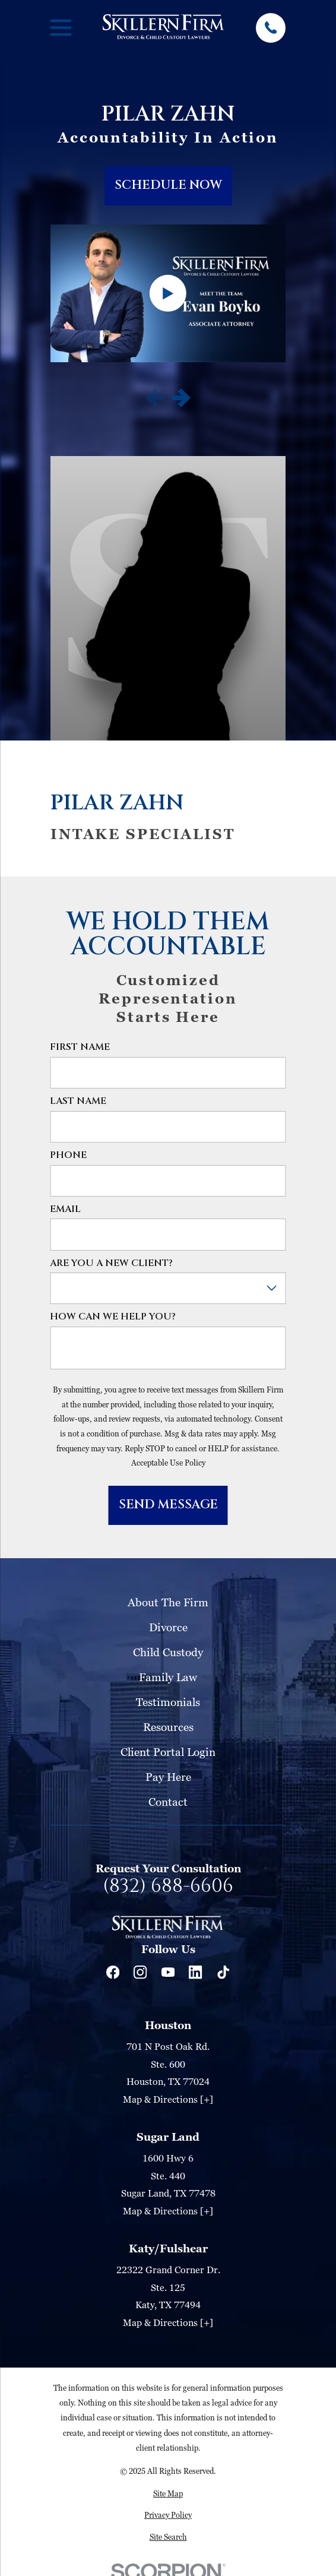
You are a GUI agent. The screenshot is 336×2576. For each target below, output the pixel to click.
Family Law (168, 1676)
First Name (80, 1047)
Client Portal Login (168, 1751)
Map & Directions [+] (168, 2099)
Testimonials (168, 1701)
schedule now (168, 185)
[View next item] (181, 397)
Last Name (78, 1101)
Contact (168, 1801)
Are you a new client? (111, 1263)
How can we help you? (113, 1316)
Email (65, 1209)
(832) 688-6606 (168, 1886)
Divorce (168, 1627)
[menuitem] (168, 2493)
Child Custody (168, 1652)
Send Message (168, 1504)
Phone (68, 1155)
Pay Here (168, 1776)
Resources (168, 1726)
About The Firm (168, 1602)
